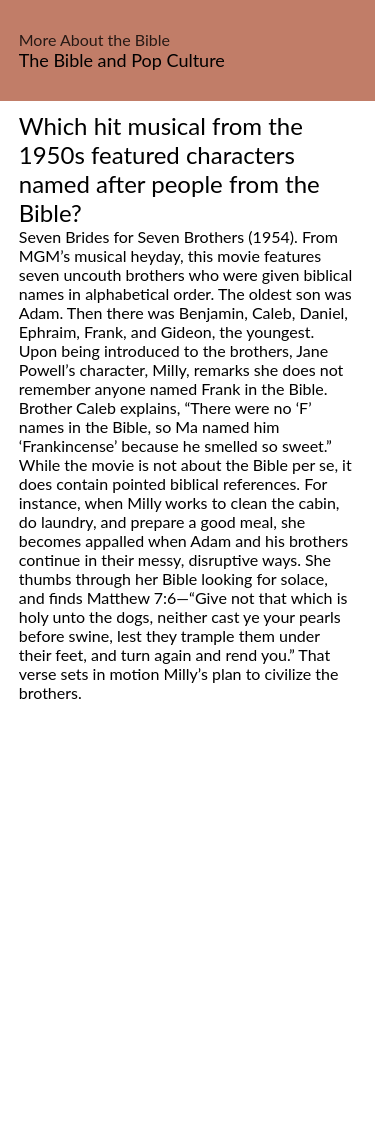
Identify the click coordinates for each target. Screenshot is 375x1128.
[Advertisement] (187, 937)
